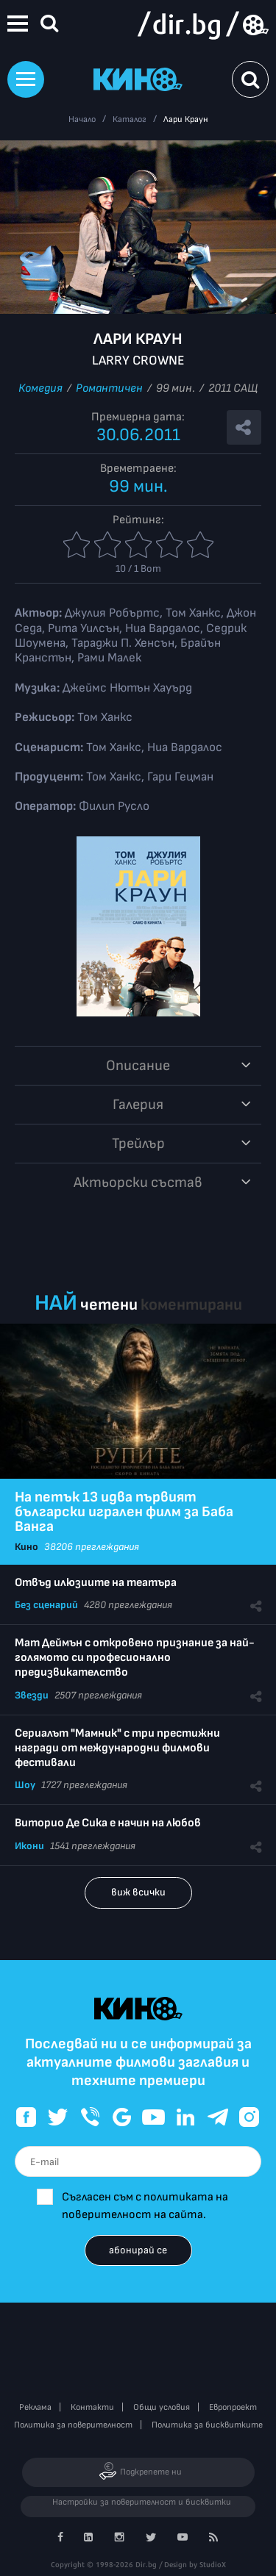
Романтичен (109, 388)
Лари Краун (185, 119)
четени (109, 1305)
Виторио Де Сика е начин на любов (108, 1823)
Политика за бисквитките (207, 2424)
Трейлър (138, 1143)
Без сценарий (46, 1605)
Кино (26, 1546)
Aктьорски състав (138, 1182)
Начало (82, 119)
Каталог (129, 119)
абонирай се (138, 2250)
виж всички (138, 1892)
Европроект (233, 2407)
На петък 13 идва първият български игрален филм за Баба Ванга (124, 1511)
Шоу (25, 1785)
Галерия (138, 1104)
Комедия (40, 388)
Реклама (35, 2407)
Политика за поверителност (73, 2424)
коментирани (191, 1305)
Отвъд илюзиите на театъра (96, 1583)
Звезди (32, 1695)
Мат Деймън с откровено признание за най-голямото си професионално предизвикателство (135, 1657)
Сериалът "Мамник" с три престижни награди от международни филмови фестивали (117, 1748)
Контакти (92, 2407)
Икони (29, 1846)
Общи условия (161, 2407)
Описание (138, 1065)
